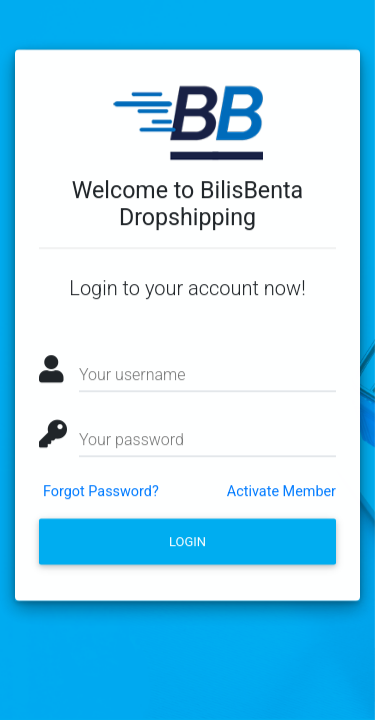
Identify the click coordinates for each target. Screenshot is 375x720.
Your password (131, 443)
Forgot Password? (101, 495)
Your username (132, 378)
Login (187, 545)
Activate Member (281, 495)
